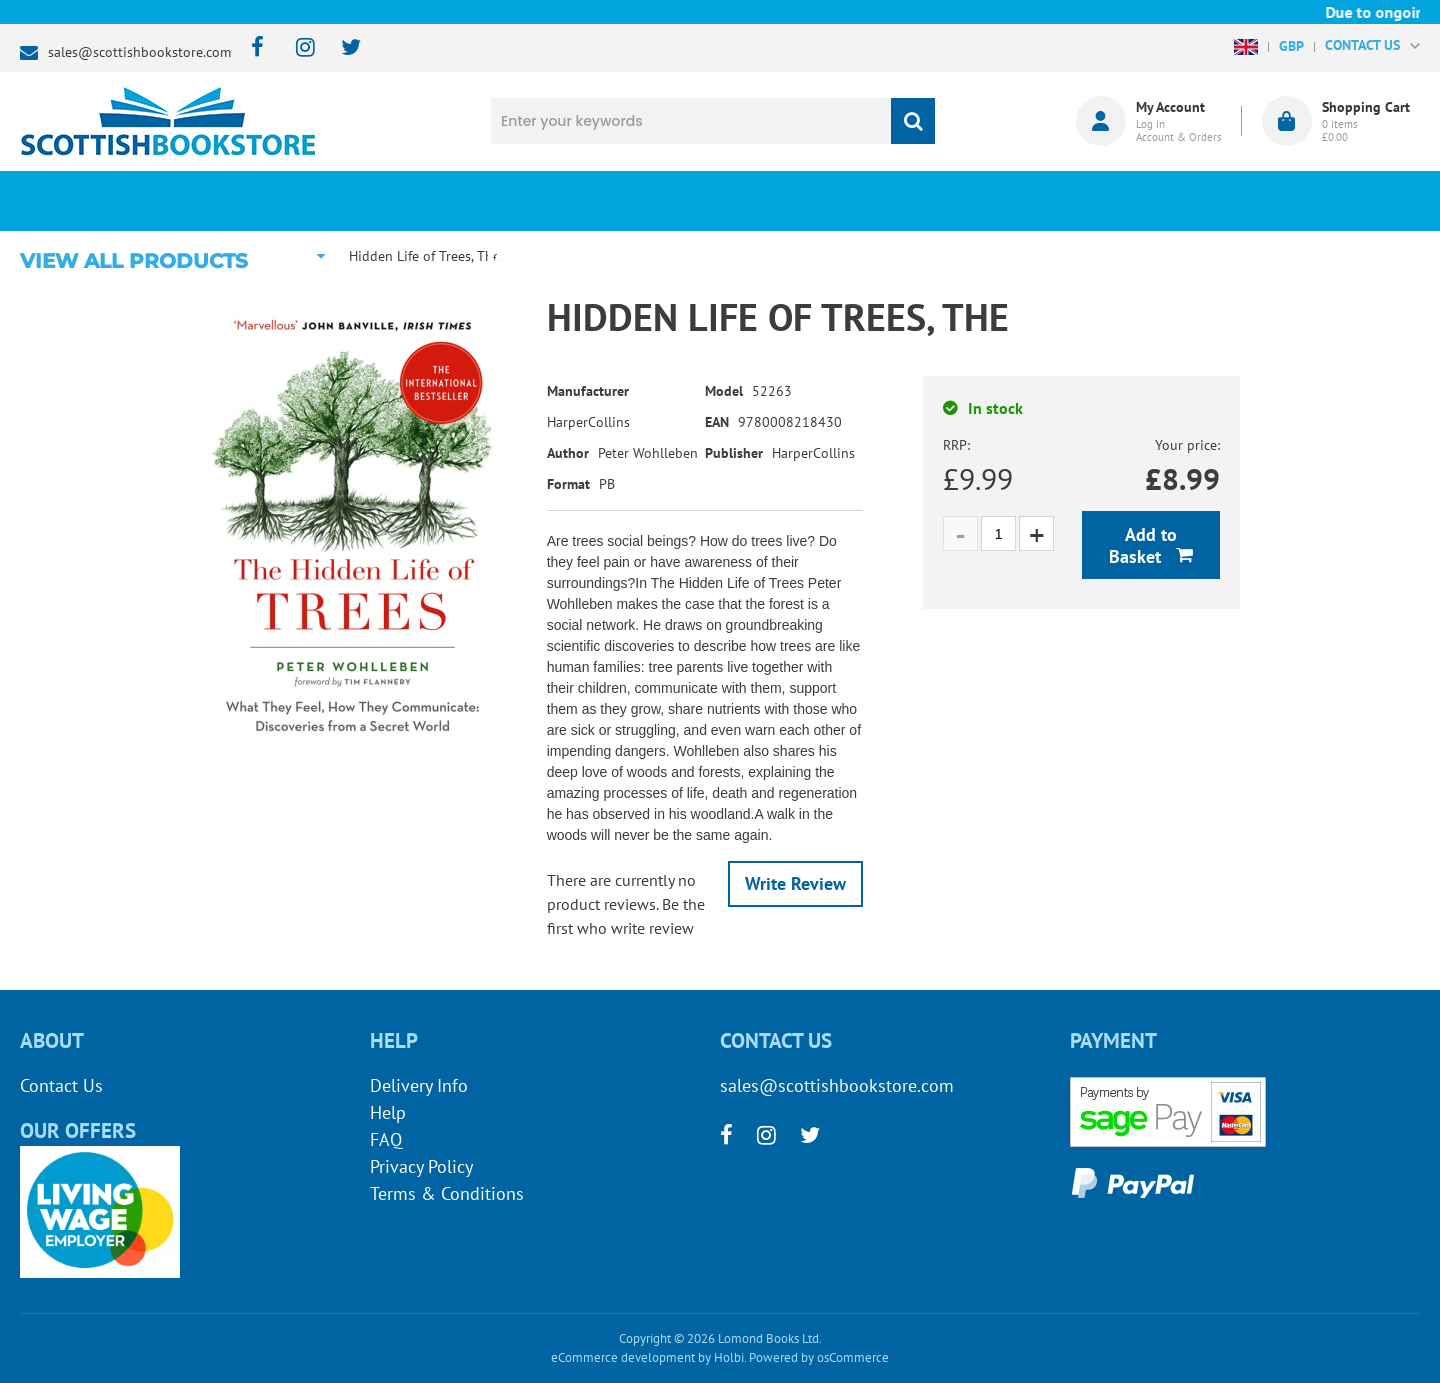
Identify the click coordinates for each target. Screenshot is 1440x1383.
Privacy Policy (421, 1166)
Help (388, 1112)
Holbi (729, 1357)
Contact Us (61, 1085)
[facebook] (251, 48)
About (1055, 201)
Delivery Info (419, 1085)
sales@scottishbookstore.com (139, 52)
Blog (813, 201)
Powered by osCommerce (819, 1357)
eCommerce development (623, 1357)
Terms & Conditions (447, 1193)
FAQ (386, 1139)
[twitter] (341, 48)
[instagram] (296, 48)
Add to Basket (1143, 545)
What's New (570, 201)
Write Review (795, 883)
